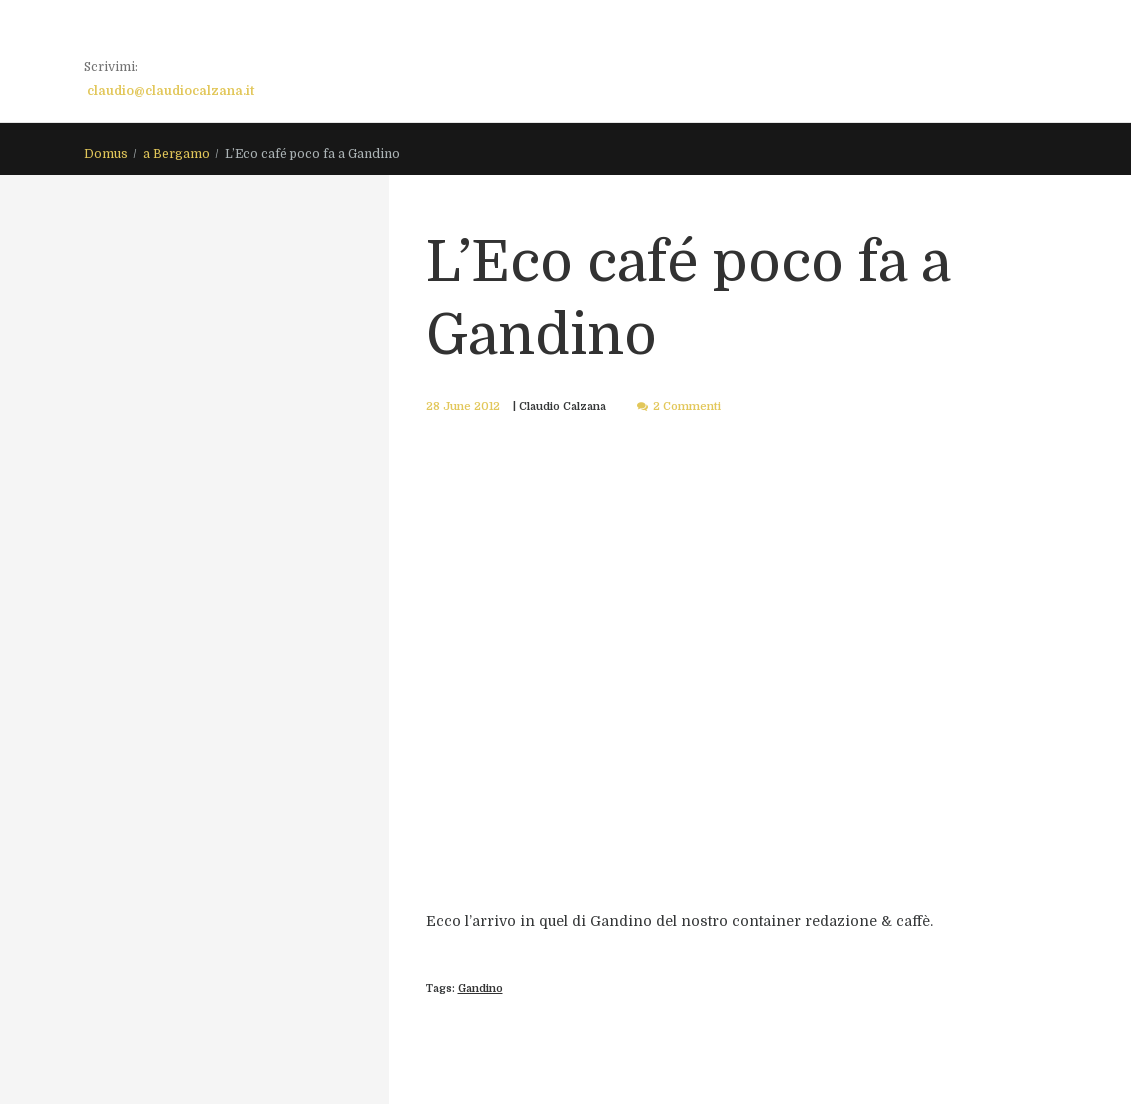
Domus (106, 154)
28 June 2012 (463, 406)
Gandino (480, 988)
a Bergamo (176, 154)
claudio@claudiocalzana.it (170, 91)
